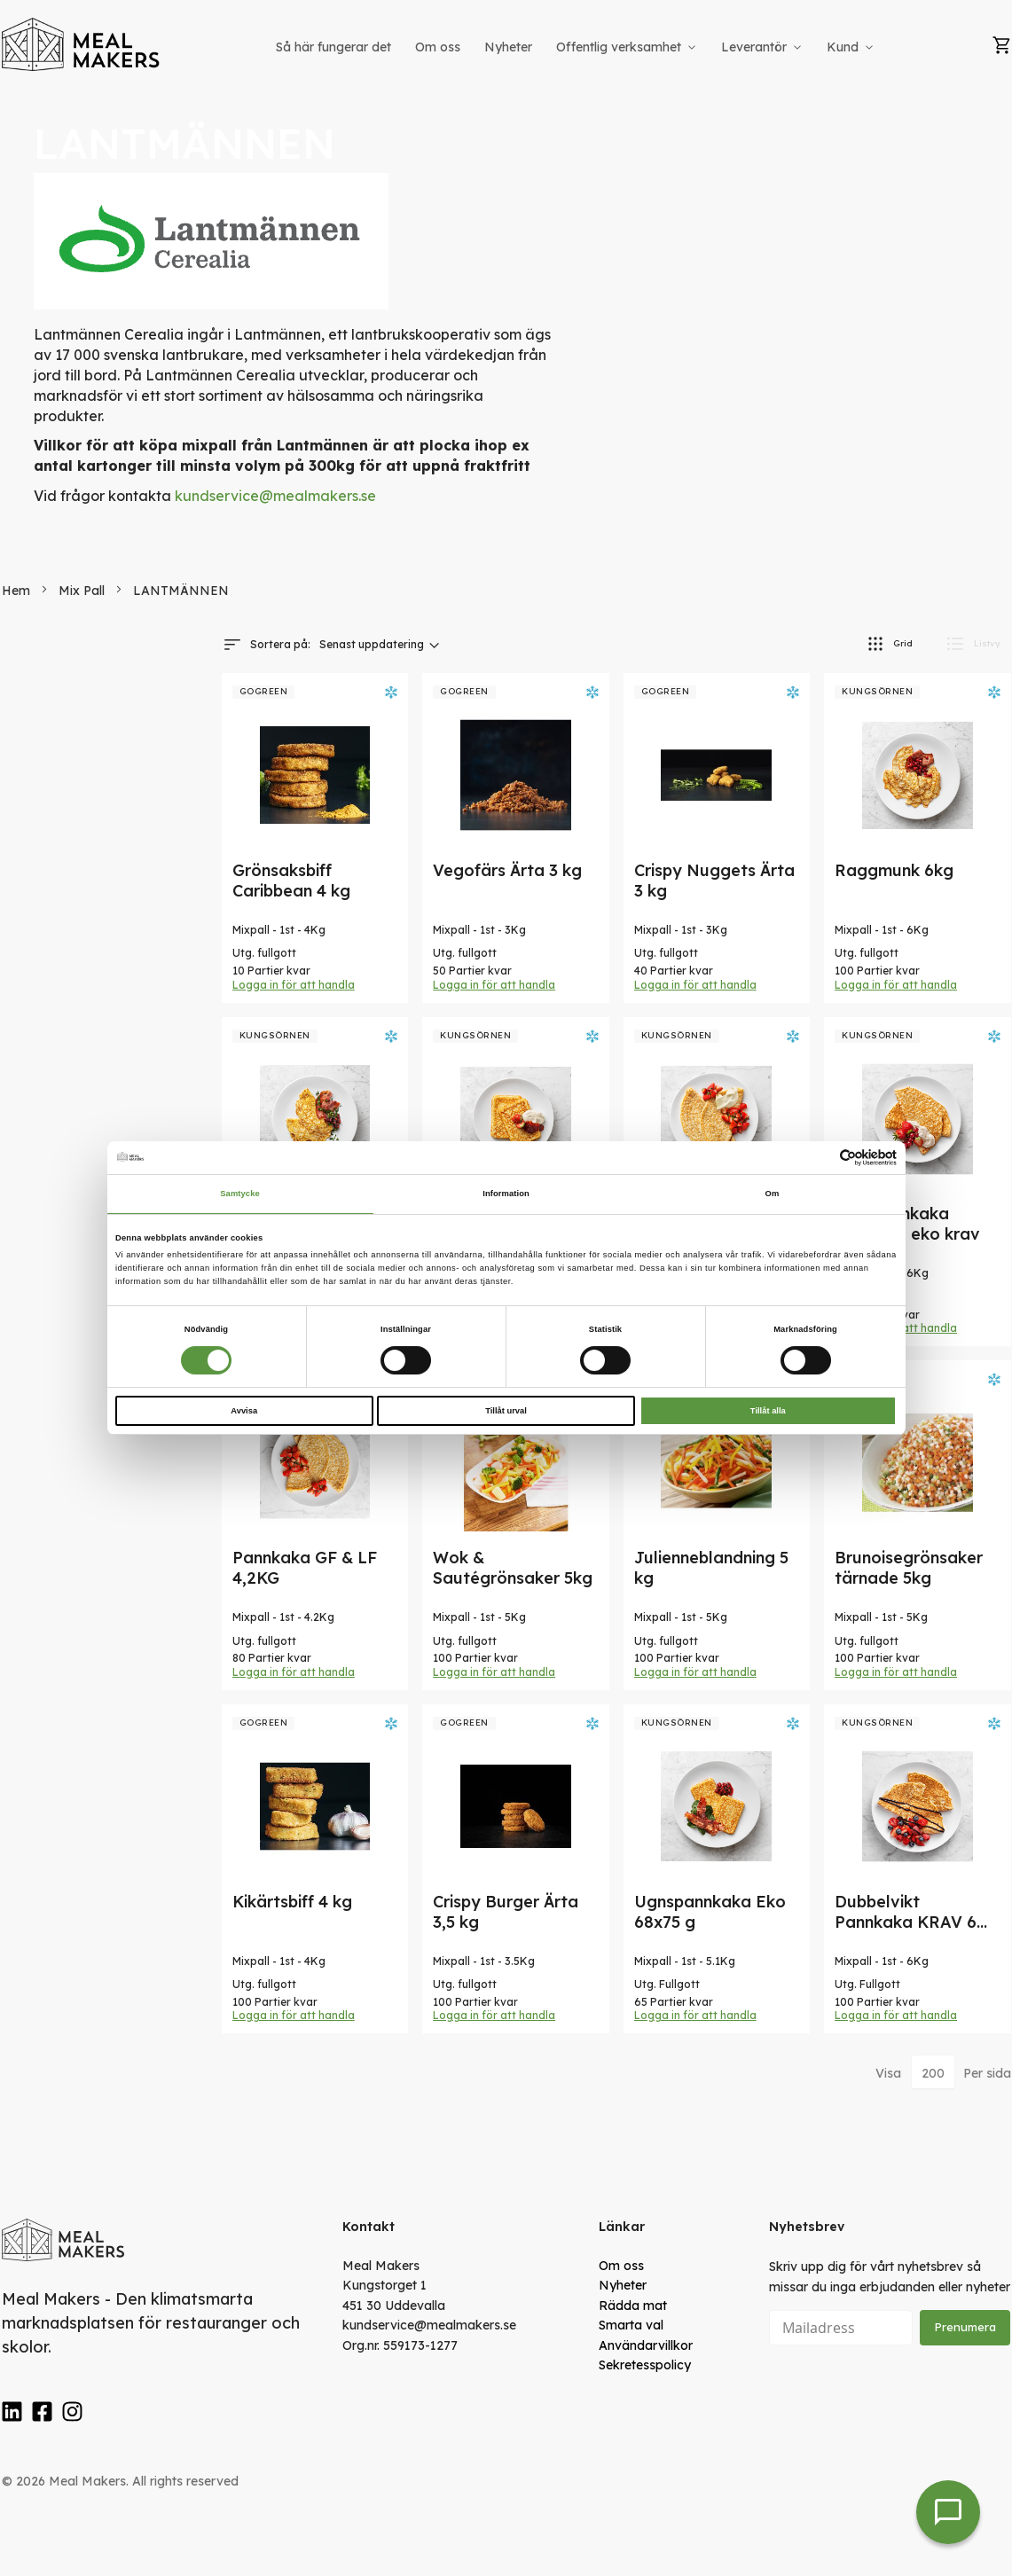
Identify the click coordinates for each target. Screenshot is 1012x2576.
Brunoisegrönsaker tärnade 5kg (909, 1567)
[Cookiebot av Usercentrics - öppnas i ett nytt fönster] (819, 1157)
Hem (18, 591)
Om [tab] (772, 1193)
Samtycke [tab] (240, 1193)
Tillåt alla (768, 1410)
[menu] (576, 47)
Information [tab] (506, 1193)
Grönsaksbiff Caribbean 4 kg (291, 880)
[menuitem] (333, 47)
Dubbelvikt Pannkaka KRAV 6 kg (906, 1922)
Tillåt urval (506, 1410)
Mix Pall (83, 591)
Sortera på (279, 644)
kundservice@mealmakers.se (275, 496)
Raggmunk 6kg (894, 870)
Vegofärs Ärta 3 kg (507, 870)
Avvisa (244, 1410)
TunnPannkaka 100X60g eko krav (907, 1223)
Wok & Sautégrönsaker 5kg (512, 1567)
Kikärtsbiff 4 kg (292, 1901)
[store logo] (81, 44)
